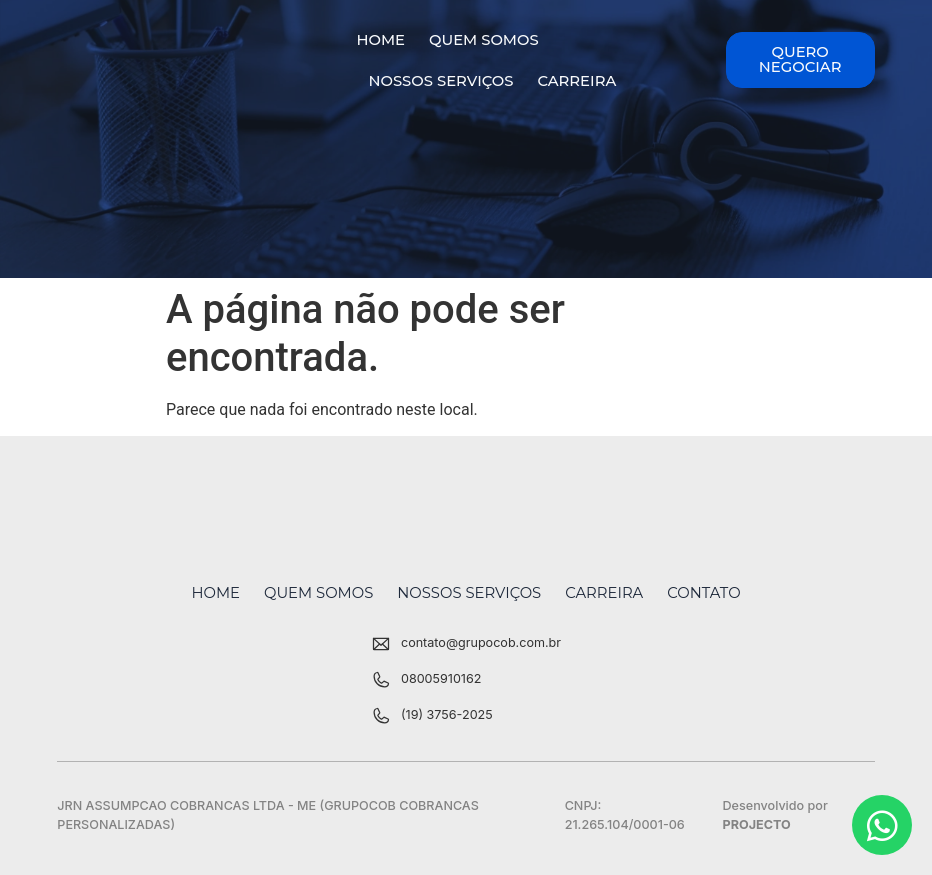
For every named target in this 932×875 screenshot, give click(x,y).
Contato (703, 593)
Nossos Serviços (440, 81)
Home (380, 40)
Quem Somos (484, 40)
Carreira (576, 81)
